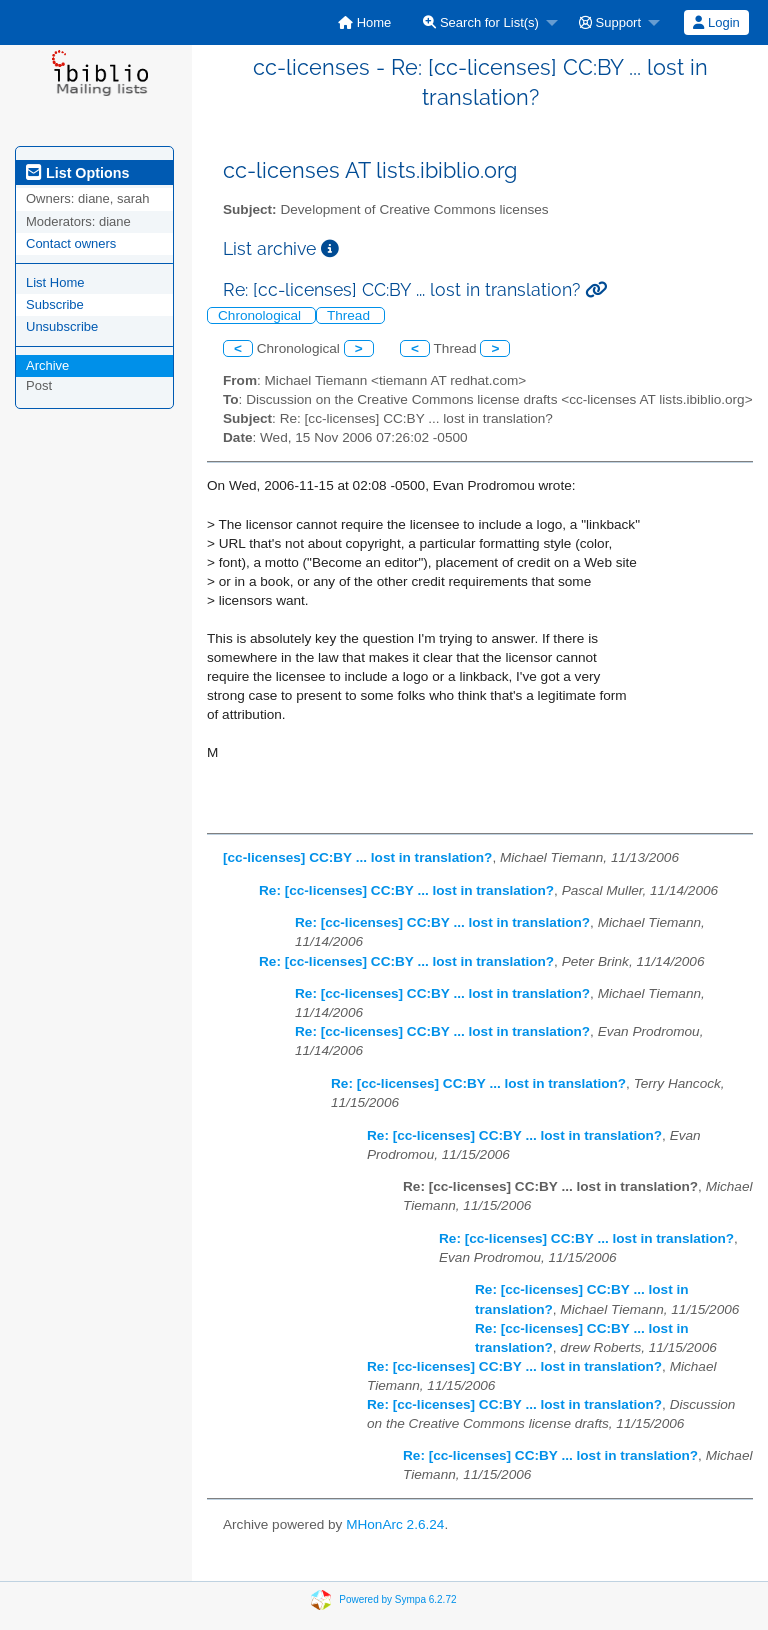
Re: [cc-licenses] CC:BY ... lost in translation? (406, 890)
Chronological (261, 315)
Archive (47, 365)
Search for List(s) (481, 22)
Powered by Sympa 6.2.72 (397, 1599)
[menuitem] (364, 22)
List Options (77, 173)
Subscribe (55, 304)
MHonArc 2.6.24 (395, 1524)
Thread (350, 315)
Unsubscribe (62, 326)
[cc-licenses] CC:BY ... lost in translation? (357, 857)
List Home (55, 282)
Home (364, 22)
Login (716, 22)
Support (610, 22)
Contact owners (71, 243)
